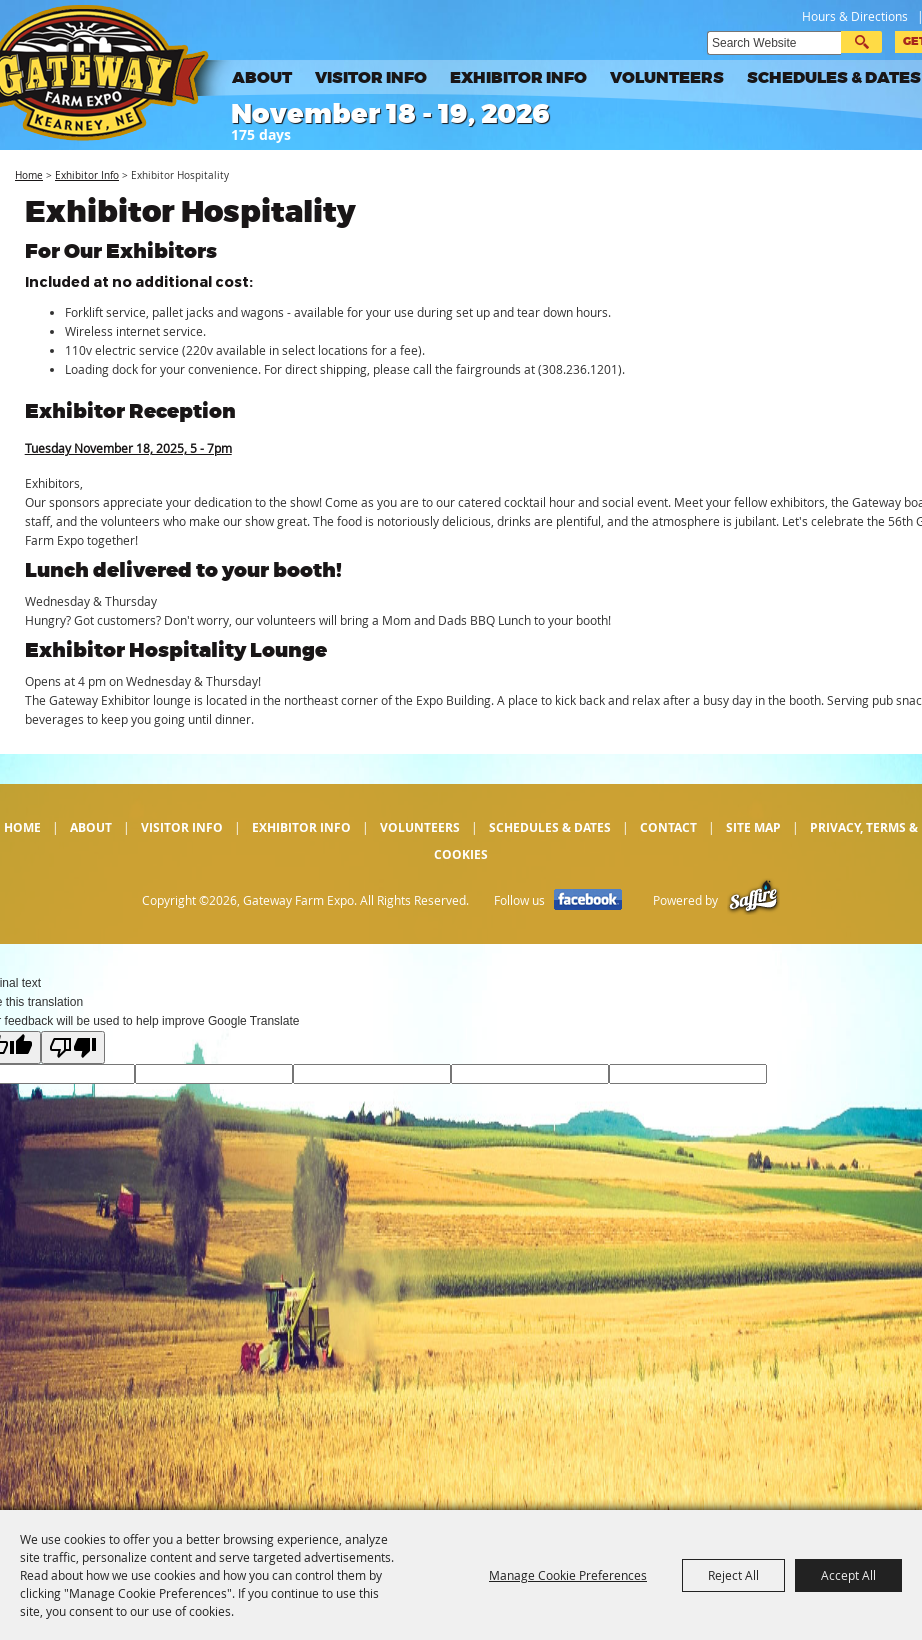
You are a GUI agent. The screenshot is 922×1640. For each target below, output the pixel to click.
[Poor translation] (73, 1047)
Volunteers (667, 78)
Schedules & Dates (834, 78)
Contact (668, 827)
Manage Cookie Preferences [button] (568, 1575)
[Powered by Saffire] (753, 900)
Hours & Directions (855, 16)
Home (29, 175)
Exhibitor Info (518, 78)
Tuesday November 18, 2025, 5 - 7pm (128, 448)
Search (861, 42)
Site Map (753, 827)
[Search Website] (774, 43)
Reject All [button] (733, 1575)
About (262, 78)
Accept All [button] (848, 1575)
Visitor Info (371, 78)
